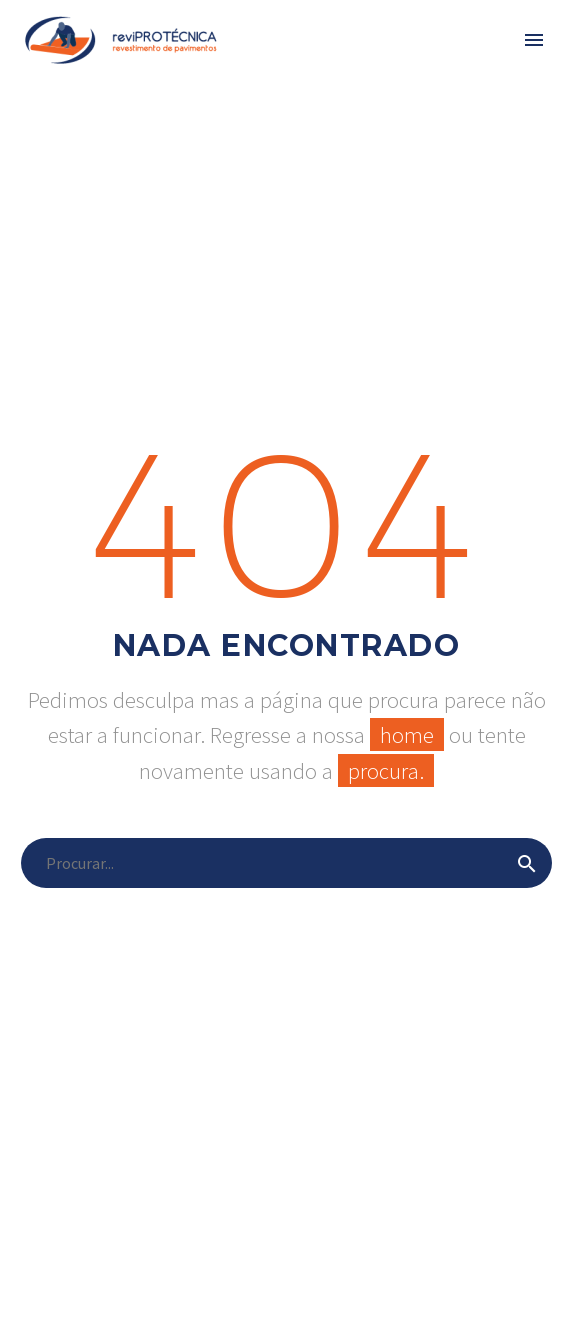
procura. (386, 770)
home (407, 734)
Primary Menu (534, 40)
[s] (286, 863)
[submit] (527, 863)
